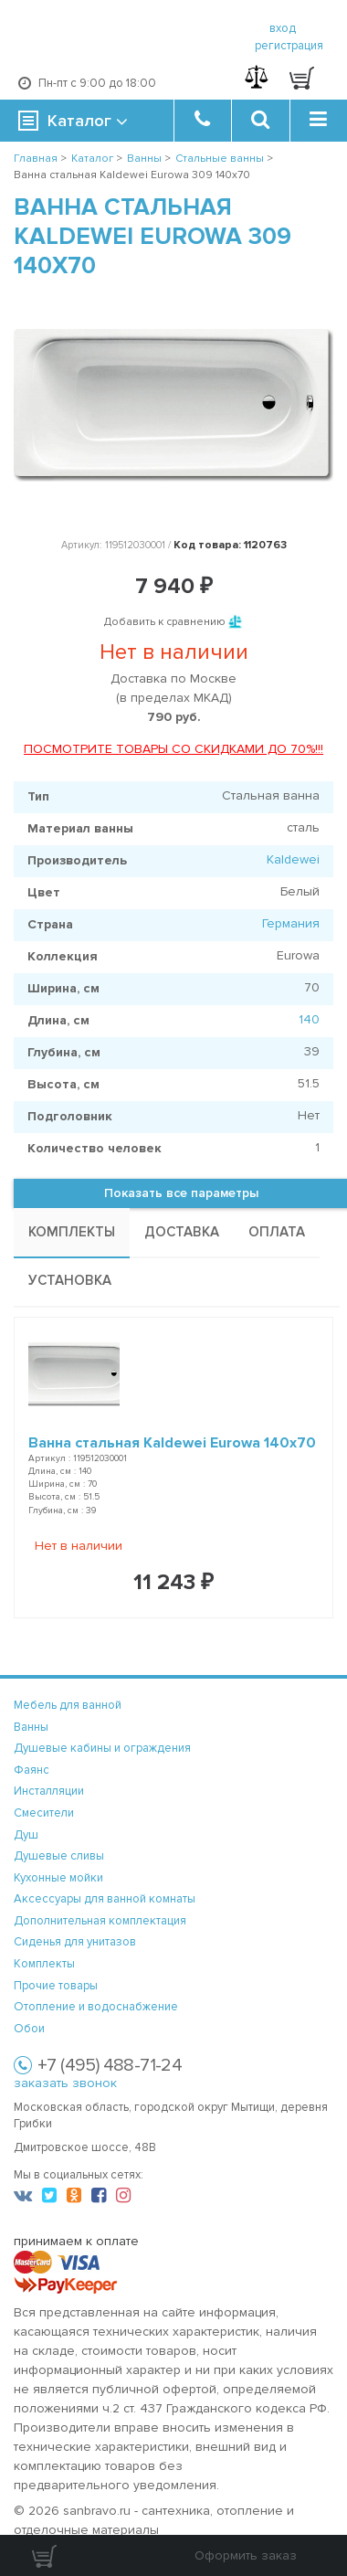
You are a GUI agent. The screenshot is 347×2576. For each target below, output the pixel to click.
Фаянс (31, 1770)
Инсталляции (49, 1791)
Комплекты (44, 1963)
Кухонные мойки (58, 1878)
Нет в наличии (78, 1545)
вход (282, 28)
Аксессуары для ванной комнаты (104, 1899)
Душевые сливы (59, 1856)
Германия (291, 923)
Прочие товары (56, 1985)
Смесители (44, 1813)
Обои (29, 2028)
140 (309, 1019)
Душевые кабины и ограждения (102, 1748)
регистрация (289, 45)
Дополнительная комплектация (100, 1920)
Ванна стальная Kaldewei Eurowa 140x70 (172, 1443)
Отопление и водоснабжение (96, 2006)
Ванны (31, 1727)
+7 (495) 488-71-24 (109, 2065)
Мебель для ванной (67, 1705)
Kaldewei (293, 859)
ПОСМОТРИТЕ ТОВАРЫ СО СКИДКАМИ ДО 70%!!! (173, 749)
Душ (26, 1835)
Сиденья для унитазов (75, 1942)
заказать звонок (65, 2083)
